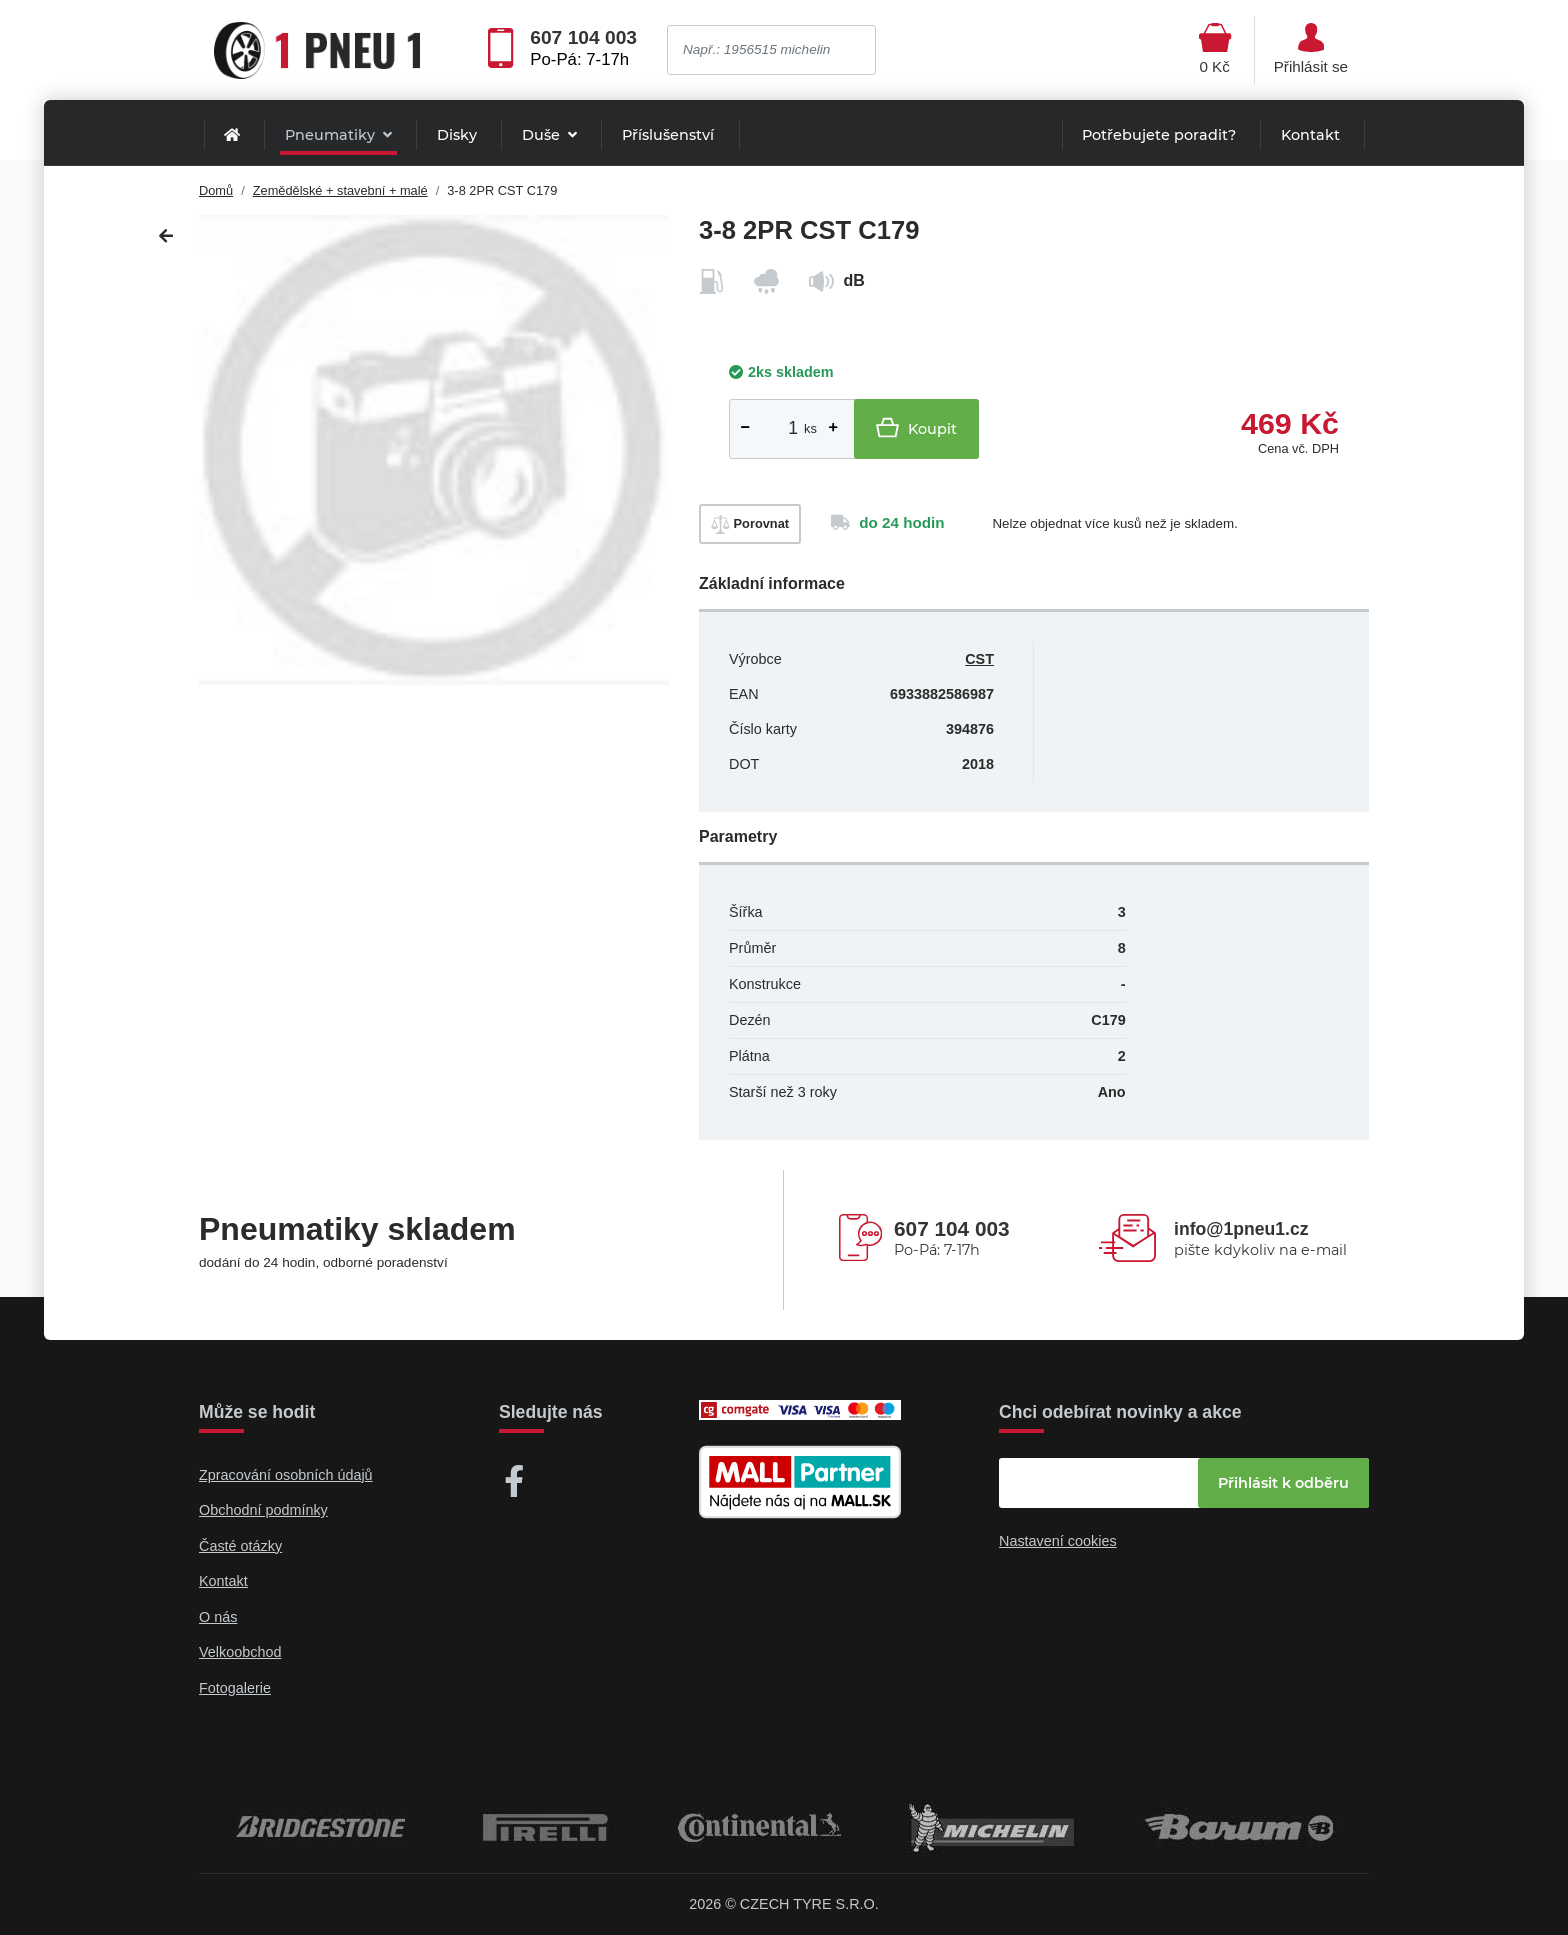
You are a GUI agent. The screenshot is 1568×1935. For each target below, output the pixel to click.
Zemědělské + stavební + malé (340, 190)
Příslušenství (668, 135)
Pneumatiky (332, 135)
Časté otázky (240, 1546)
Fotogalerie (235, 1688)
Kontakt (1310, 135)
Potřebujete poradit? (1159, 135)
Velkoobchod (240, 1652)
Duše (543, 135)
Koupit (916, 427)
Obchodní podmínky (263, 1510)
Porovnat (750, 524)
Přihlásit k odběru (1283, 1483)
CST (979, 659)
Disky (457, 135)
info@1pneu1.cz (1241, 1229)
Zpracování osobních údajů (286, 1475)
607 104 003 (583, 38)
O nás (218, 1617)
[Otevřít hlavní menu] (1215, 50)
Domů (216, 190)
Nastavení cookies (1058, 1541)
